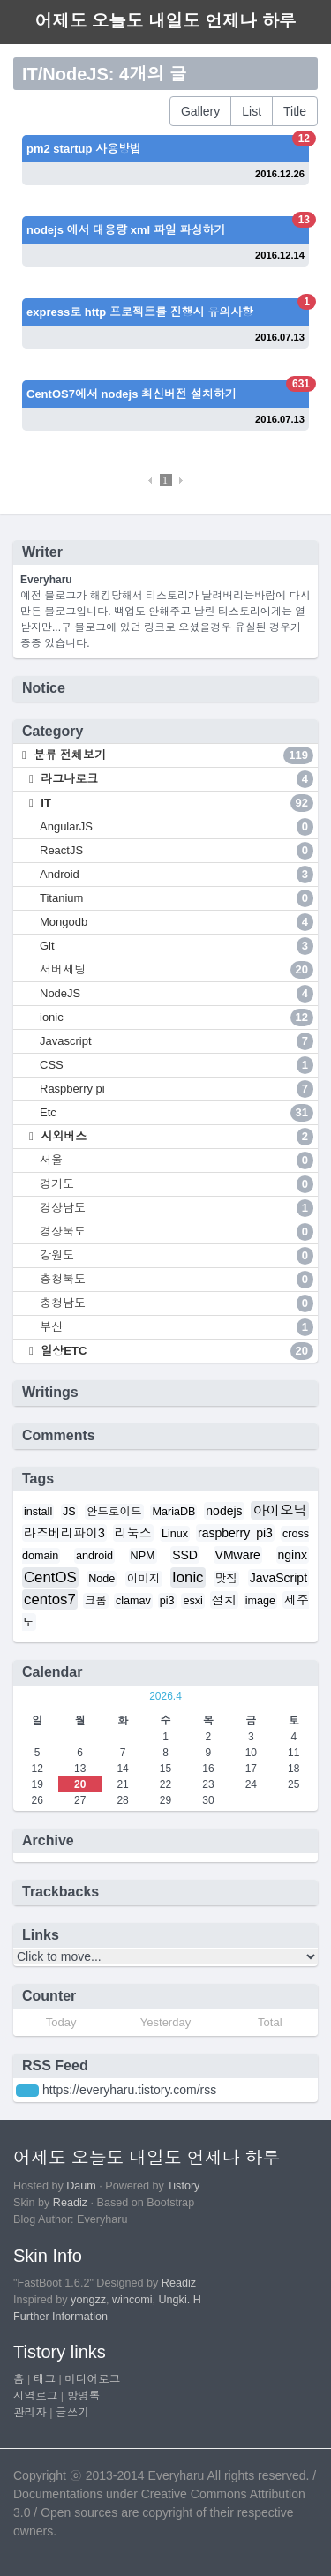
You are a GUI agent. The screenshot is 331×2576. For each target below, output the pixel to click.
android (94, 1556)
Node (101, 1579)
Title (294, 111)
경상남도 (176, 1208)
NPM (143, 1556)
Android (176, 874)
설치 (224, 1600)
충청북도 (176, 1279)
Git (176, 946)
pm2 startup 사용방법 (83, 148)
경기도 (176, 1184)
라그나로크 (175, 779)
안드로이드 (114, 1512)
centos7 (50, 1599)
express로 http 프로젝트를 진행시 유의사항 (139, 312)
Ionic (187, 1577)
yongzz (88, 2300)
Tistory (183, 2186)
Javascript (176, 1041)
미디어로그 (92, 2379)
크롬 (96, 1601)
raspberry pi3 (235, 1533)
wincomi (132, 2300)
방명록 (84, 2396)
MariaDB (173, 1512)
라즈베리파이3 (64, 1533)
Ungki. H (180, 2300)
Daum (81, 2186)
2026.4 (165, 1696)
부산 (176, 1327)
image (260, 1601)
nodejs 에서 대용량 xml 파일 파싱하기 (125, 230)
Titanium (176, 898)
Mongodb (176, 922)
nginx (292, 1555)
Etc (176, 1113)
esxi (192, 1601)
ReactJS (176, 851)
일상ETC (175, 1351)
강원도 (176, 1256)
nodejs (224, 1511)
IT (175, 803)
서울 (176, 1160)
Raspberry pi (176, 1089)
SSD (185, 1555)
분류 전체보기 (172, 755)
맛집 (226, 1579)
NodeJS (176, 994)
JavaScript (278, 1578)
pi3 (167, 1601)
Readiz (70, 2203)
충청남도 (176, 1303)
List (251, 111)
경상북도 (176, 1232)
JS (69, 1512)
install (38, 1512)
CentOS (50, 1577)
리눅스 (133, 1533)
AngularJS (176, 827)
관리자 (30, 2413)
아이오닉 (279, 1510)
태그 (45, 2379)
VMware (237, 1555)
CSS (176, 1065)
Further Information (60, 2316)
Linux (175, 1534)
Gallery (200, 111)
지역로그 (35, 2396)
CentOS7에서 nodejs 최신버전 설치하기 (131, 394)
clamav (133, 1601)
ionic (176, 1017)
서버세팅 (176, 970)
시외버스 (175, 1136)
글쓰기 (72, 2413)
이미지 (144, 1579)
